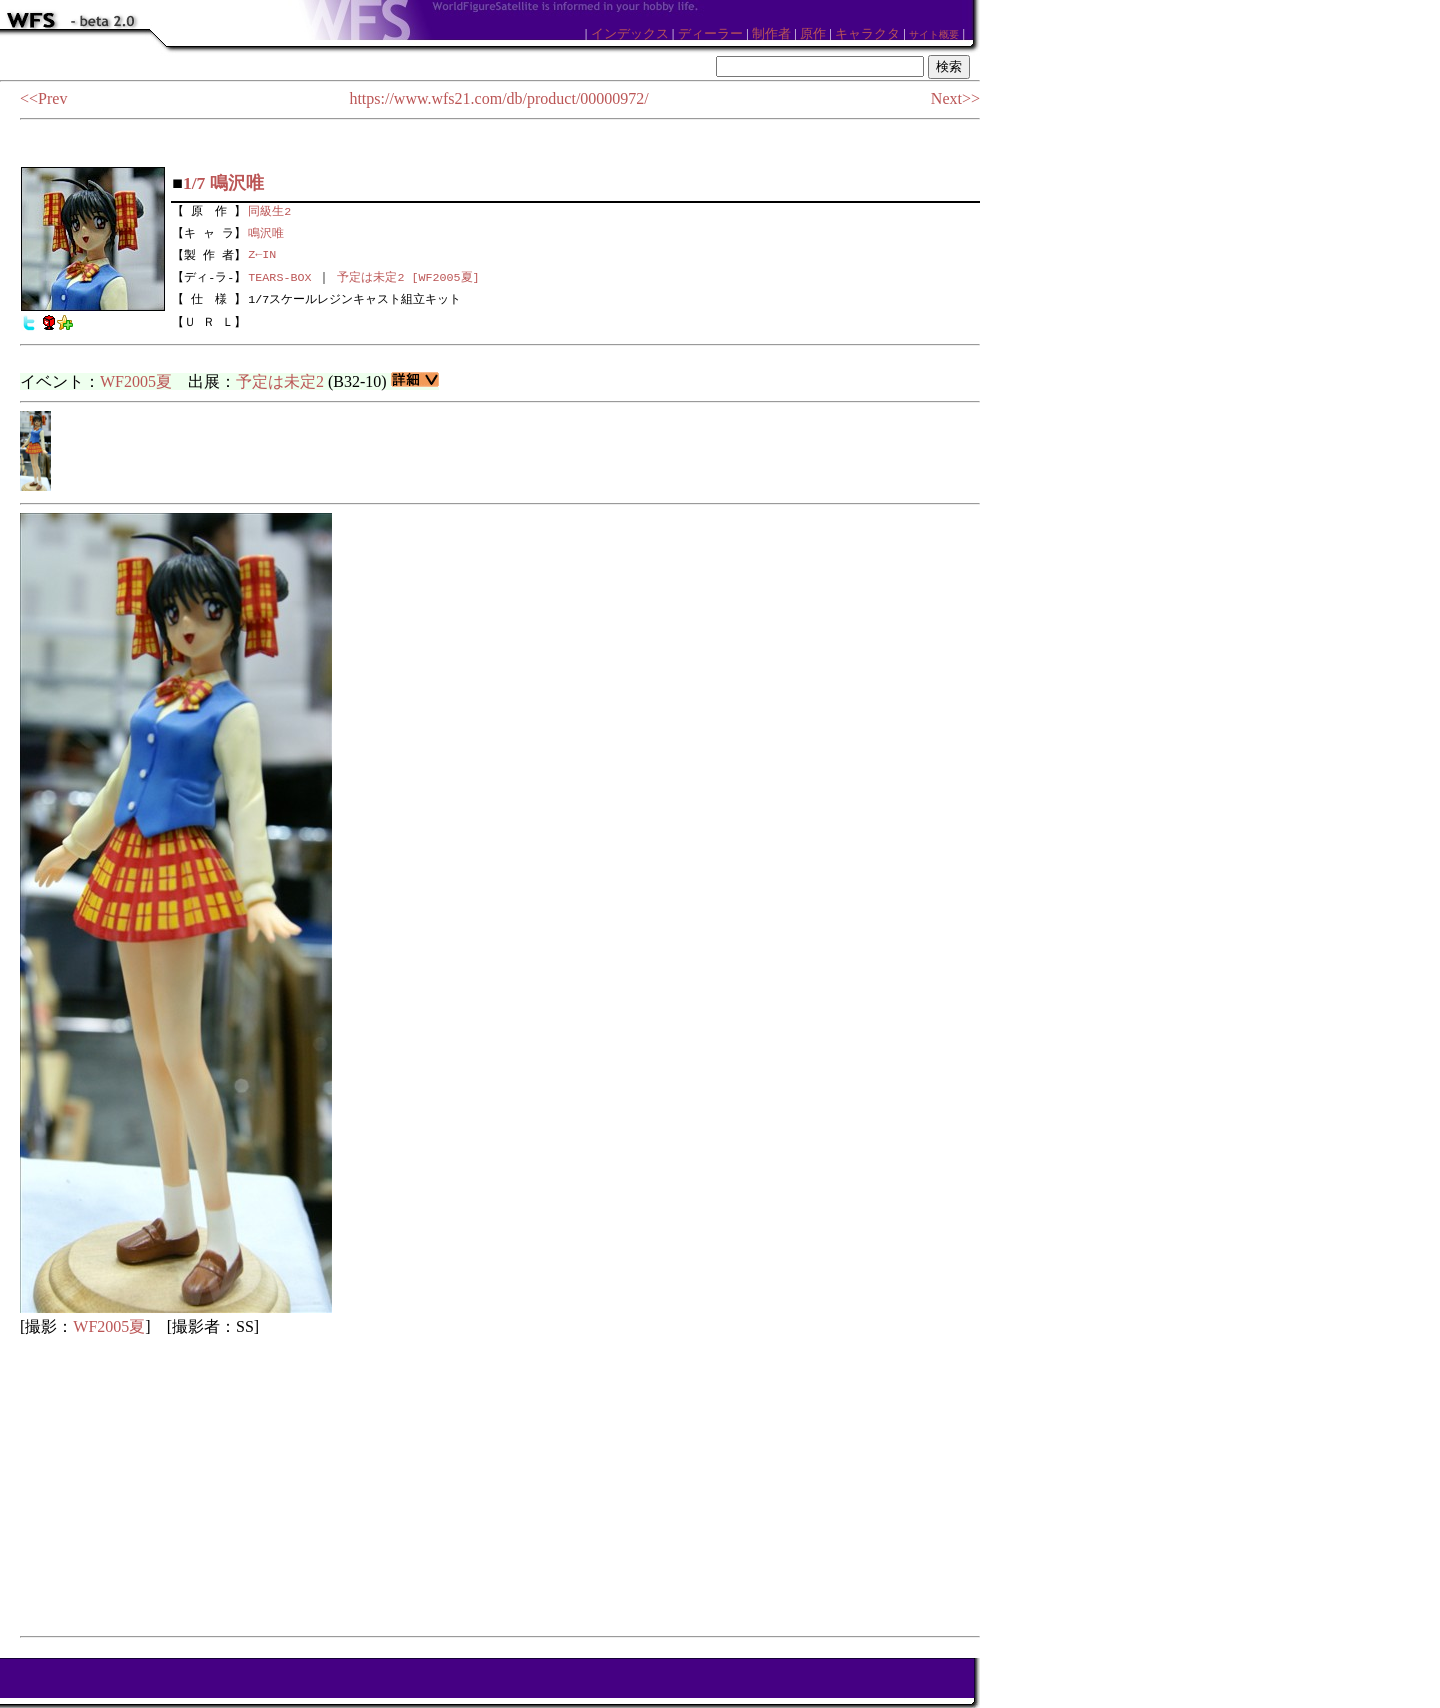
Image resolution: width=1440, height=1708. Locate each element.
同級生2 (269, 209)
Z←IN (262, 254)
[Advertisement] (500, 1486)
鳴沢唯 (266, 231)
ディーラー (710, 33)
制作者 (771, 33)
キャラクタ (867, 33)
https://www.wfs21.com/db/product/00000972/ (498, 98)
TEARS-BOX (279, 277)
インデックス (630, 33)
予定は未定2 (280, 381)
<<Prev (43, 98)
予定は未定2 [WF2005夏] (408, 277)
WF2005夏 (136, 381)
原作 (813, 33)
